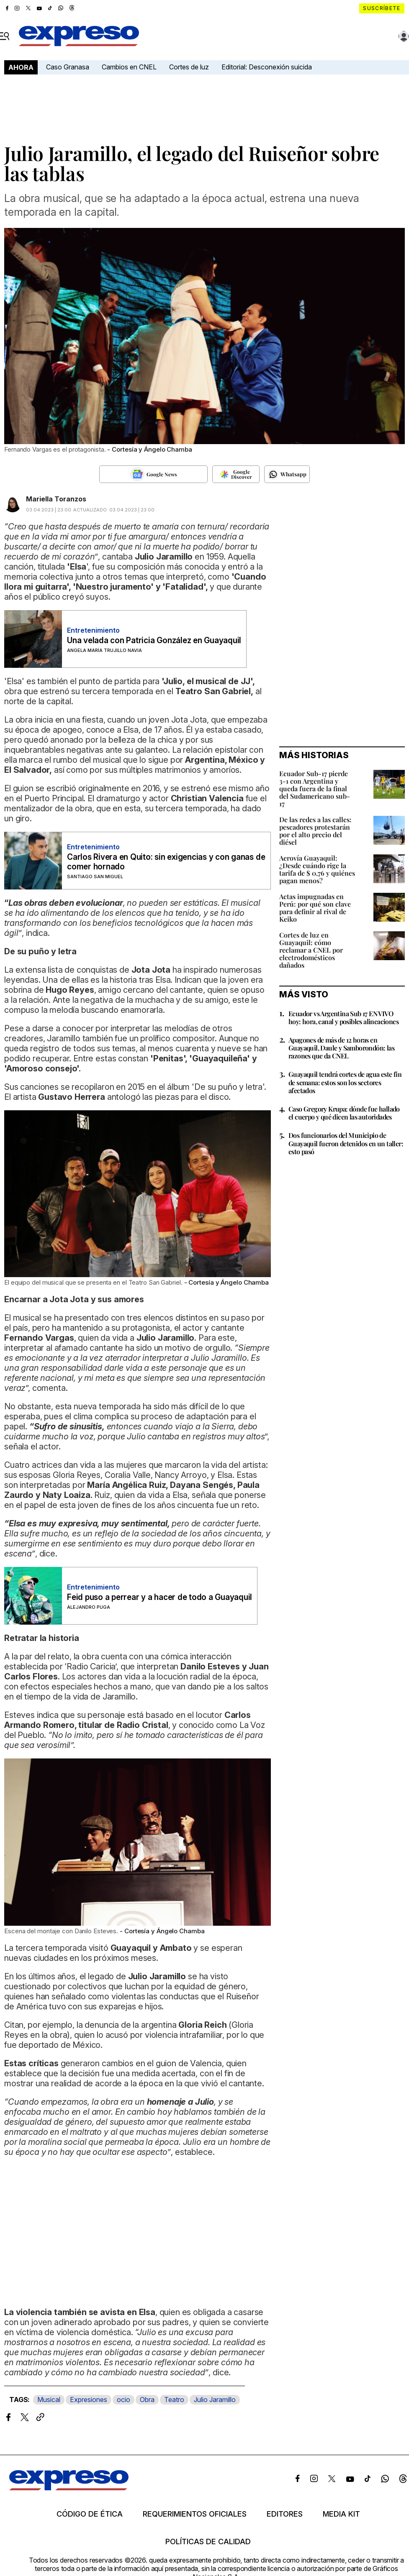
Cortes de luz (189, 67)
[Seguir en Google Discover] (236, 474)
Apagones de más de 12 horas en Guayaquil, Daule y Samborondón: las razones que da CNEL (341, 1047)
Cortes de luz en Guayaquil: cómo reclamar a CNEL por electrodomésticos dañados (311, 949)
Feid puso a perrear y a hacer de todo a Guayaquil (159, 1597)
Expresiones (88, 2399)
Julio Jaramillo (215, 2399)
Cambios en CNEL (129, 67)
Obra (147, 2399)
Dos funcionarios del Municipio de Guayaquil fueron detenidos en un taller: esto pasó (345, 1143)
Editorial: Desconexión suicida (266, 67)
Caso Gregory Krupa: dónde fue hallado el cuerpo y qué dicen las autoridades (344, 1112)
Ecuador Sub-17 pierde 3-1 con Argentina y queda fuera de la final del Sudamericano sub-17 (314, 788)
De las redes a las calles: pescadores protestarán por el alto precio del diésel (315, 830)
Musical (48, 2399)
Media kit (341, 2514)
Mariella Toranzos (56, 499)
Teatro (174, 2399)
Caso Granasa (67, 67)
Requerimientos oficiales (195, 2514)
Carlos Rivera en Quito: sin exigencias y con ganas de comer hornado (166, 861)
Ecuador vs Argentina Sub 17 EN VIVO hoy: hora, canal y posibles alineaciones (343, 1017)
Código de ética (90, 2514)
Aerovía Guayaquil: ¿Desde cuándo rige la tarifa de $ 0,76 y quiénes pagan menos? (317, 869)
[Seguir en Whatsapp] (287, 474)
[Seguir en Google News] (153, 474)
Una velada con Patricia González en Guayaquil (154, 640)
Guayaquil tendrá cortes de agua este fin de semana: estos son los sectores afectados (344, 1082)
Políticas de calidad (208, 2541)
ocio (123, 2399)
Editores (285, 2514)
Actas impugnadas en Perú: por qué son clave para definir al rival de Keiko (315, 907)
